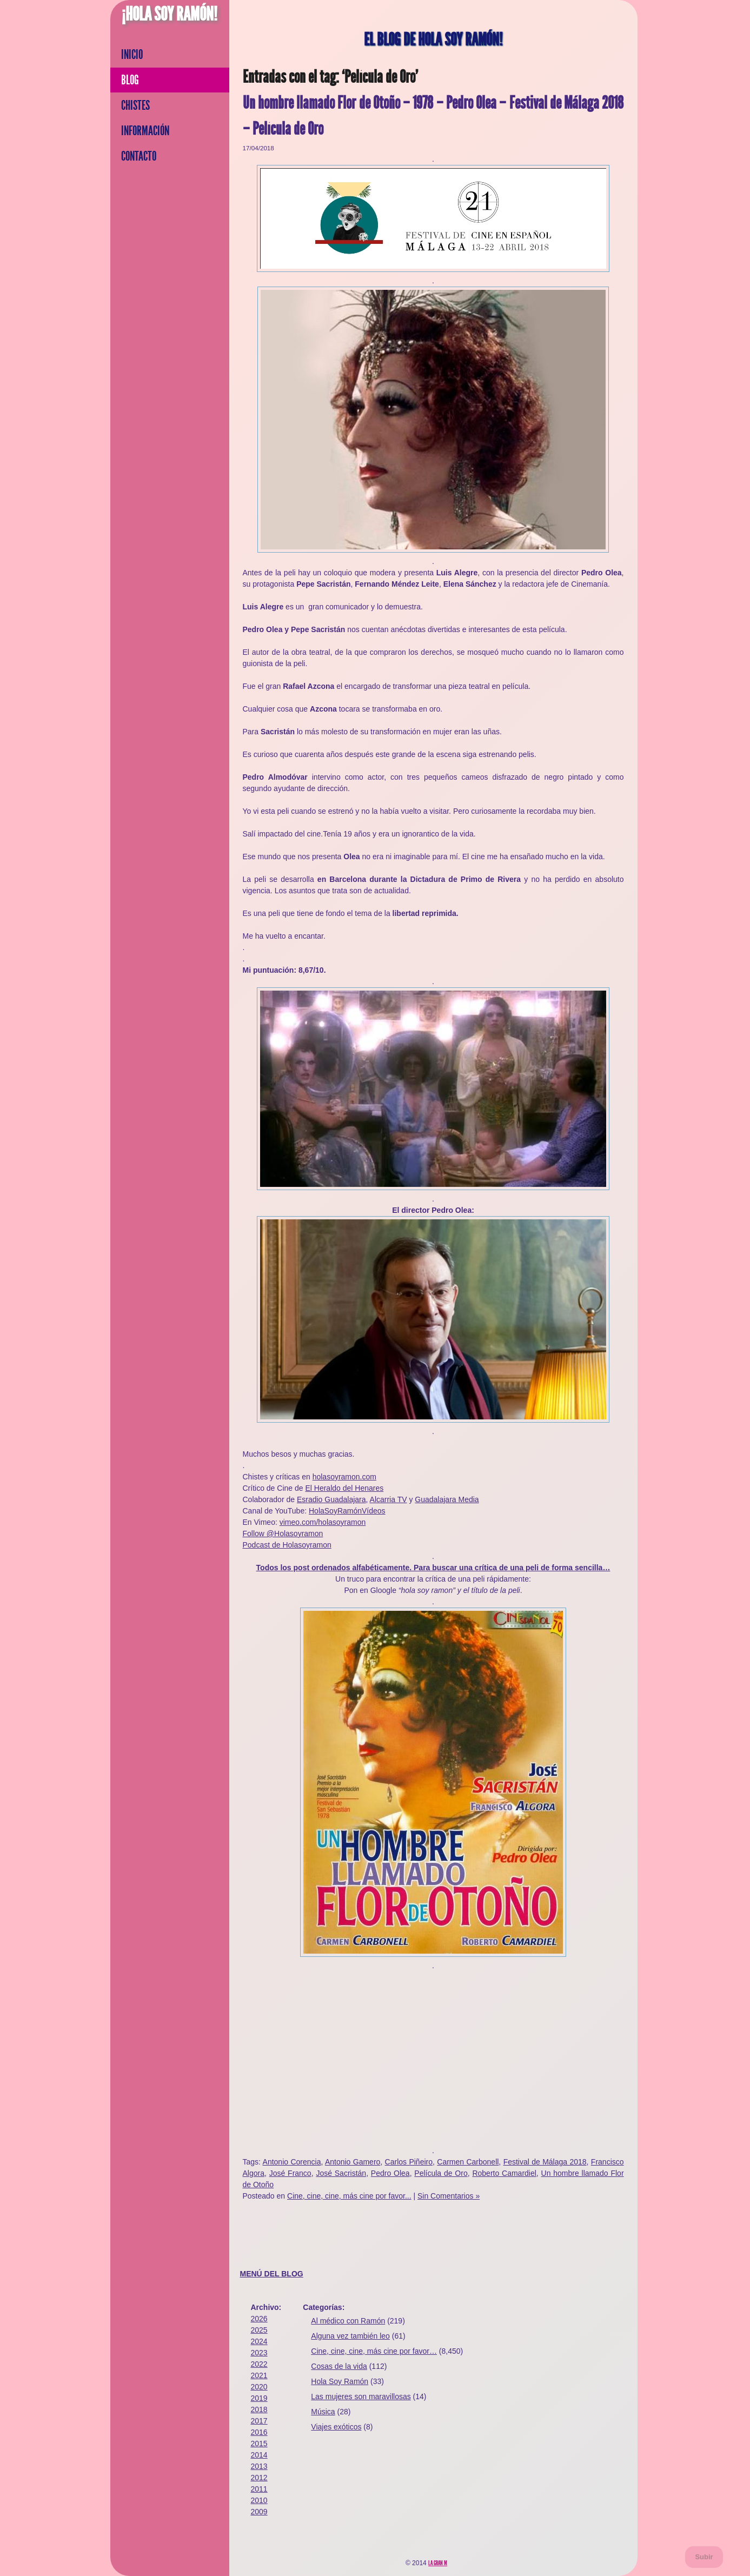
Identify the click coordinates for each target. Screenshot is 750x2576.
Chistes (135, 105)
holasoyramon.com (344, 1476)
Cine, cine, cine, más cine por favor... (349, 2196)
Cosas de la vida (339, 2366)
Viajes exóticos (336, 2426)
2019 (259, 2398)
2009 (259, 2511)
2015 (259, 2443)
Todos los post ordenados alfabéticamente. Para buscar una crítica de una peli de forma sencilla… (433, 1567)
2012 (259, 2477)
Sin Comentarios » (448, 2196)
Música (323, 2411)
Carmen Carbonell (468, 2161)
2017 (259, 2420)
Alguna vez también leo (350, 2336)
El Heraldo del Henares (344, 1488)
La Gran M (437, 2563)
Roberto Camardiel (504, 2173)
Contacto (138, 156)
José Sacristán (341, 2173)
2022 (259, 2364)
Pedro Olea (390, 2173)
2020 (259, 2386)
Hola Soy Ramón (339, 2381)
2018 (259, 2409)
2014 (259, 2455)
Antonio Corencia (292, 2161)
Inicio (132, 54)
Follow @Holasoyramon (283, 1533)
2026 (259, 2318)
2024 (259, 2341)
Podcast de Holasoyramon (287, 1545)
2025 (259, 2330)
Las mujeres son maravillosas (360, 2396)
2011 (259, 2489)
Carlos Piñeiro (409, 2161)
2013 (259, 2466)
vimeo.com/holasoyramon (323, 1522)
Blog (130, 80)
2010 (259, 2500)
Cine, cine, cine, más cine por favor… (374, 2351)
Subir (704, 2557)
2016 (259, 2432)
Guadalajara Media (447, 1499)
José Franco (290, 2173)
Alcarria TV (388, 1499)
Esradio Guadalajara (331, 1499)
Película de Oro (440, 2173)
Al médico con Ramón (348, 2320)
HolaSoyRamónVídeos (347, 1510)
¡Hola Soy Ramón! (169, 14)
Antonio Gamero (352, 2161)
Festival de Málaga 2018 (545, 2161)
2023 (259, 2352)
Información (145, 130)
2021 (259, 2375)
